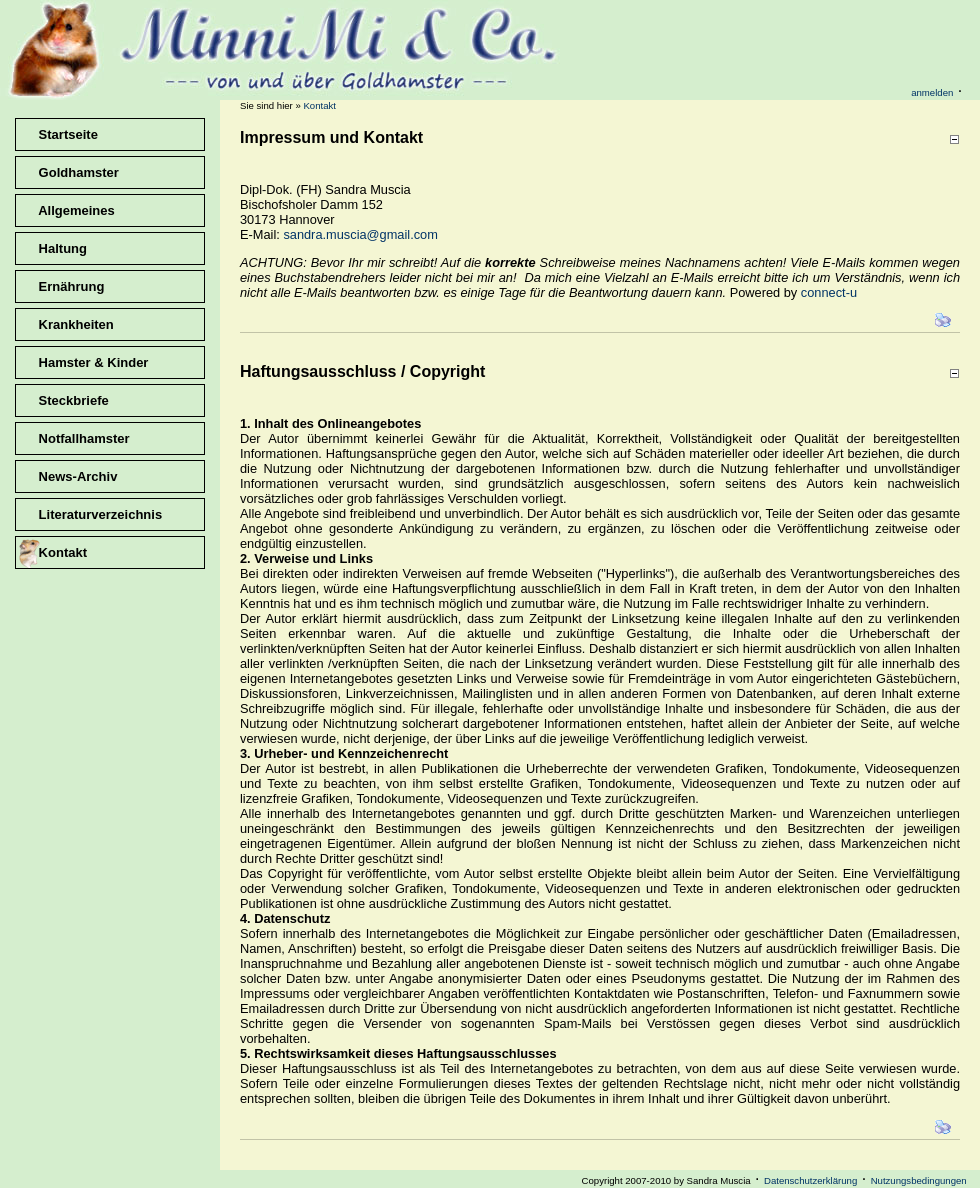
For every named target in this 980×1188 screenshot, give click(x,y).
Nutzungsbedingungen (919, 1180)
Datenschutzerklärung (810, 1180)
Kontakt (319, 105)
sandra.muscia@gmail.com (360, 234)
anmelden (932, 92)
